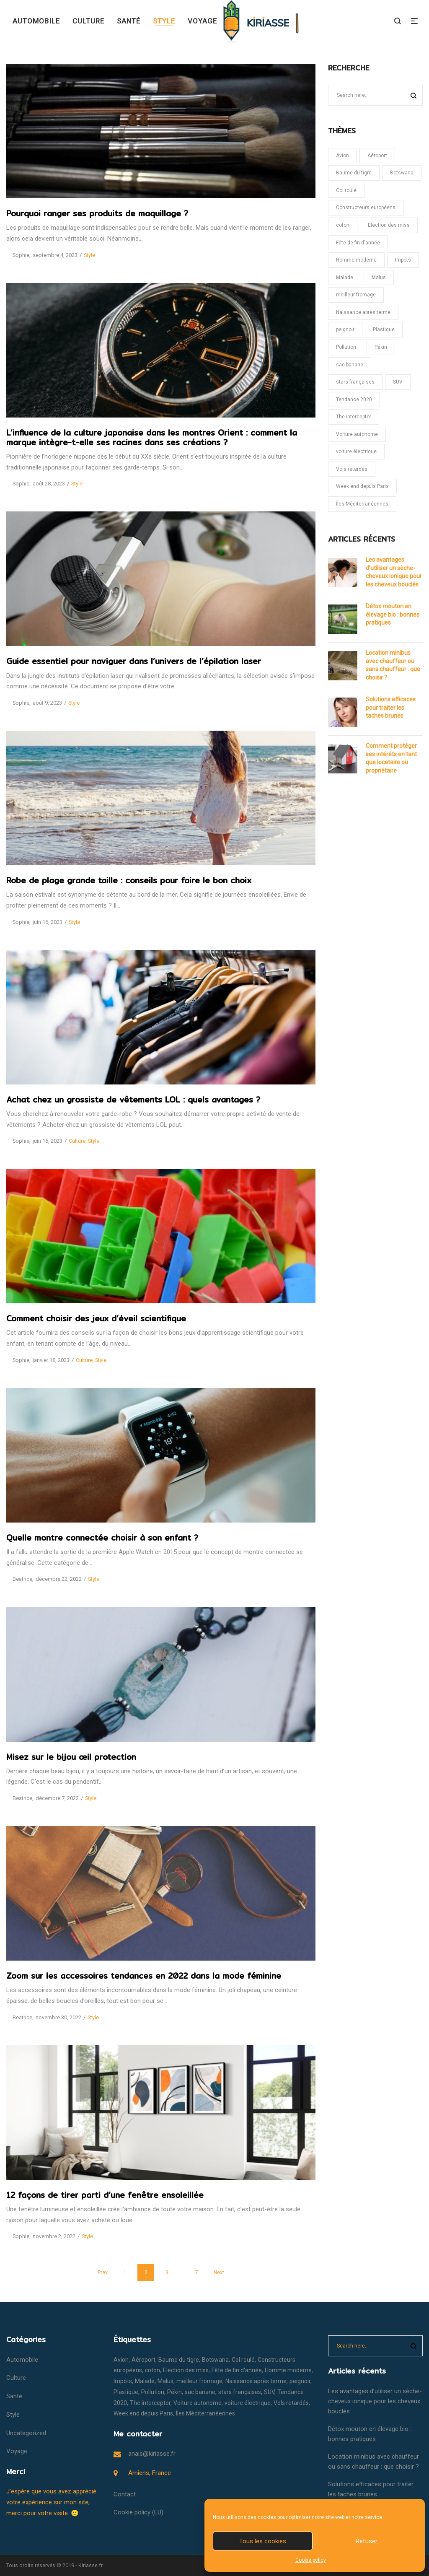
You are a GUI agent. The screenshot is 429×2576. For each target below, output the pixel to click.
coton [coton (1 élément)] (342, 225)
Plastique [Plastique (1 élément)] (384, 329)
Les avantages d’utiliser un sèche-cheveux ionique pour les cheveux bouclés (394, 572)
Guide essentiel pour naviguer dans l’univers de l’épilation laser (133, 661)
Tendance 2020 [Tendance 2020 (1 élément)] (354, 399)
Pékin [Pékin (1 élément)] (381, 347)
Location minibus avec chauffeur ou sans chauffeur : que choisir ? (393, 665)
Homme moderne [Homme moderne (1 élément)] (356, 260)
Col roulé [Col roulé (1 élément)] (346, 190)
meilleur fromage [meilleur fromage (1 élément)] (356, 295)
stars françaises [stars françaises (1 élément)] (355, 382)
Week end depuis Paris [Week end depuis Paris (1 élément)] (362, 486)
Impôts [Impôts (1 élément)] (403, 260)
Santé (14, 2396)
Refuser (366, 2541)
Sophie (17, 255)
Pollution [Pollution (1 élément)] (346, 347)
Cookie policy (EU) (138, 2512)
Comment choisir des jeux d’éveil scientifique (96, 1318)
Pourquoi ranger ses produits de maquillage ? (97, 213)
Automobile (22, 2359)
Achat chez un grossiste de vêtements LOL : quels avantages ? (133, 1099)
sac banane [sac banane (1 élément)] (349, 365)
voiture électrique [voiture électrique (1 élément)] (356, 451)
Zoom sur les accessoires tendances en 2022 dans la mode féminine (143, 1975)
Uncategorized (26, 2433)
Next (219, 2272)
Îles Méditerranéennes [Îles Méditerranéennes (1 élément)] (362, 504)
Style (89, 255)
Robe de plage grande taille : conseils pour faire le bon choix (128, 880)
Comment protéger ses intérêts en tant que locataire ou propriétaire (391, 758)
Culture (77, 1141)
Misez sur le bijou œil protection (71, 1757)
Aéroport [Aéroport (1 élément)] (377, 155)
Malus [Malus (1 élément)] (379, 277)
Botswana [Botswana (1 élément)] (401, 173)
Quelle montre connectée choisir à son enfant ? (102, 1537)
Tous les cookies (262, 2541)
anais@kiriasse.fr (152, 2453)
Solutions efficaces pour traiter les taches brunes (391, 707)
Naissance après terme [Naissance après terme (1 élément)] (363, 312)
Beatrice (19, 1579)
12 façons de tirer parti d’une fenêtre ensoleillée (105, 2195)
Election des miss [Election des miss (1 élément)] (389, 225)
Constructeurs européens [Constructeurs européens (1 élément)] (365, 207)
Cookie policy (310, 2560)
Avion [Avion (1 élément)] (342, 155)
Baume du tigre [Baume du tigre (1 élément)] (354, 173)
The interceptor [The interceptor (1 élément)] (353, 417)
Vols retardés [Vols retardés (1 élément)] (351, 469)
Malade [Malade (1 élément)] (344, 277)
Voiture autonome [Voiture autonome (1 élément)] (357, 434)
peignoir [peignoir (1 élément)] (345, 329)
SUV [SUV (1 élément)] (398, 382)
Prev (103, 2272)
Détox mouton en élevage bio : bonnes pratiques (392, 614)
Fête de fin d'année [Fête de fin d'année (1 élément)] (358, 243)
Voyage (16, 2451)
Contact (125, 2494)
